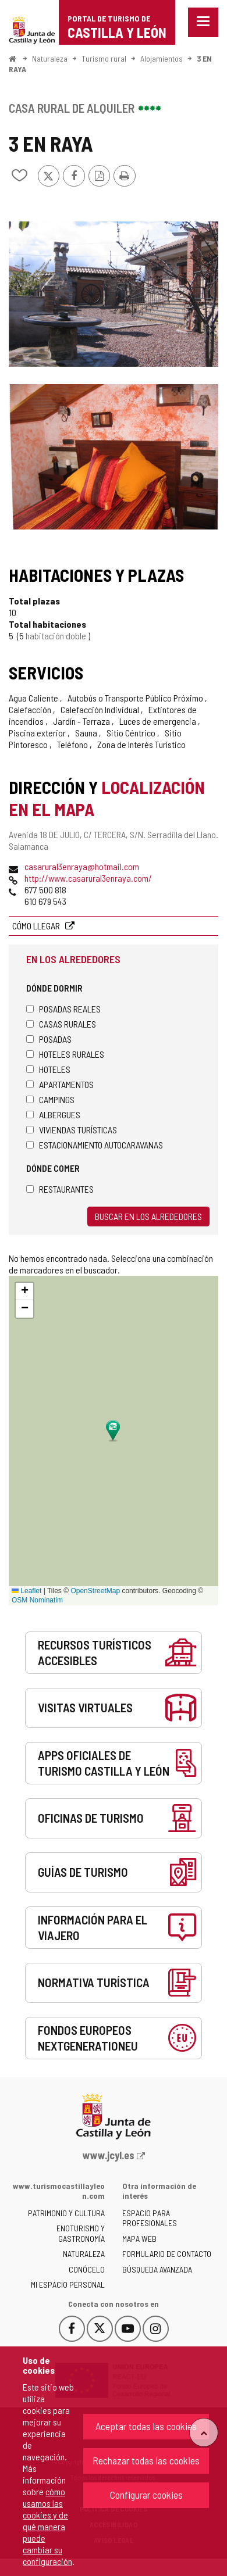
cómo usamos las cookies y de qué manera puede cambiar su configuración (47, 2526)
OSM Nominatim (37, 1600)
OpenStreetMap (95, 1591)
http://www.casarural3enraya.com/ (88, 877)
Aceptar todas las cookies (146, 2426)
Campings (50, 1099)
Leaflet (26, 1591)
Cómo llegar (37, 925)
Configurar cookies (146, 2494)
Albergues (53, 1114)
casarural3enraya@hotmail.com (81, 866)
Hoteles (48, 1069)
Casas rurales (61, 1023)
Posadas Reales (63, 1008)
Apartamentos (60, 1084)
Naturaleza (50, 58)
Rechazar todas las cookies (146, 2460)
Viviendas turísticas (71, 1129)
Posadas (49, 1038)
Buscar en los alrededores (148, 1216)
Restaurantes (60, 1188)
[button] (24, 1291)
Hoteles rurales (65, 1054)
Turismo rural (103, 58)
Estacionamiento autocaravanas (94, 1144)
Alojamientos (161, 58)
